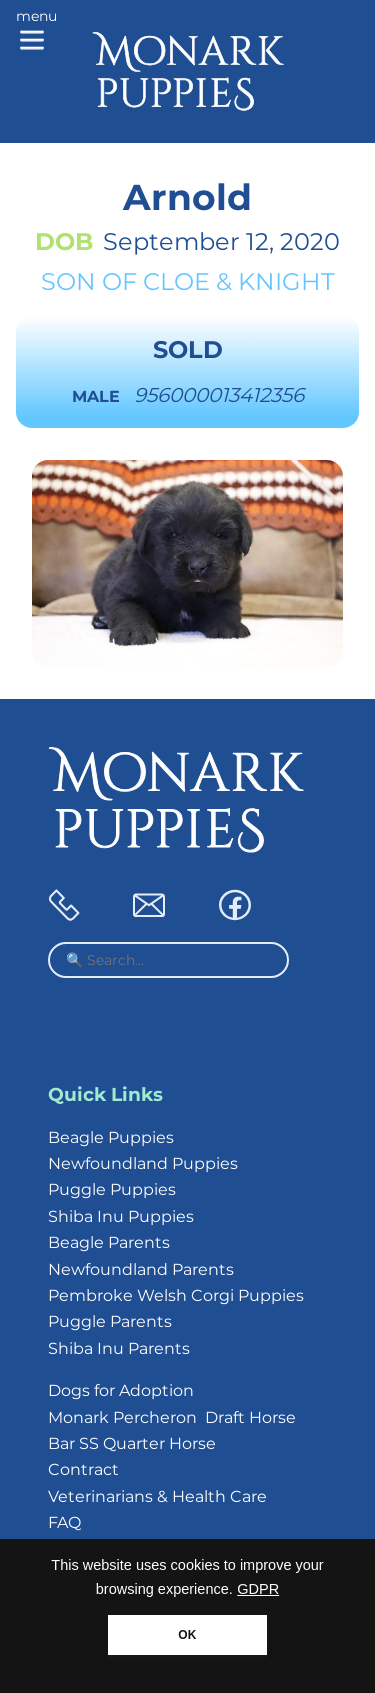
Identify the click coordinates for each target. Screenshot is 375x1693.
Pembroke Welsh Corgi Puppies (176, 1295)
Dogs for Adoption (121, 1390)
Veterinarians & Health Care (157, 1496)
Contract (83, 1469)
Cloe (176, 281)
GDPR (258, 1589)
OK (187, 1635)
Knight (286, 281)
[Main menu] (36, 32)
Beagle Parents (109, 1242)
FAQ (64, 1522)
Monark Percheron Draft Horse (172, 1417)
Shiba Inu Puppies (121, 1216)
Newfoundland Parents (141, 1269)
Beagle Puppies (111, 1137)
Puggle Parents (110, 1321)
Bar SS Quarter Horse (132, 1443)
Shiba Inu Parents (119, 1348)
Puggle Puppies (112, 1189)
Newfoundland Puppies (143, 1163)
